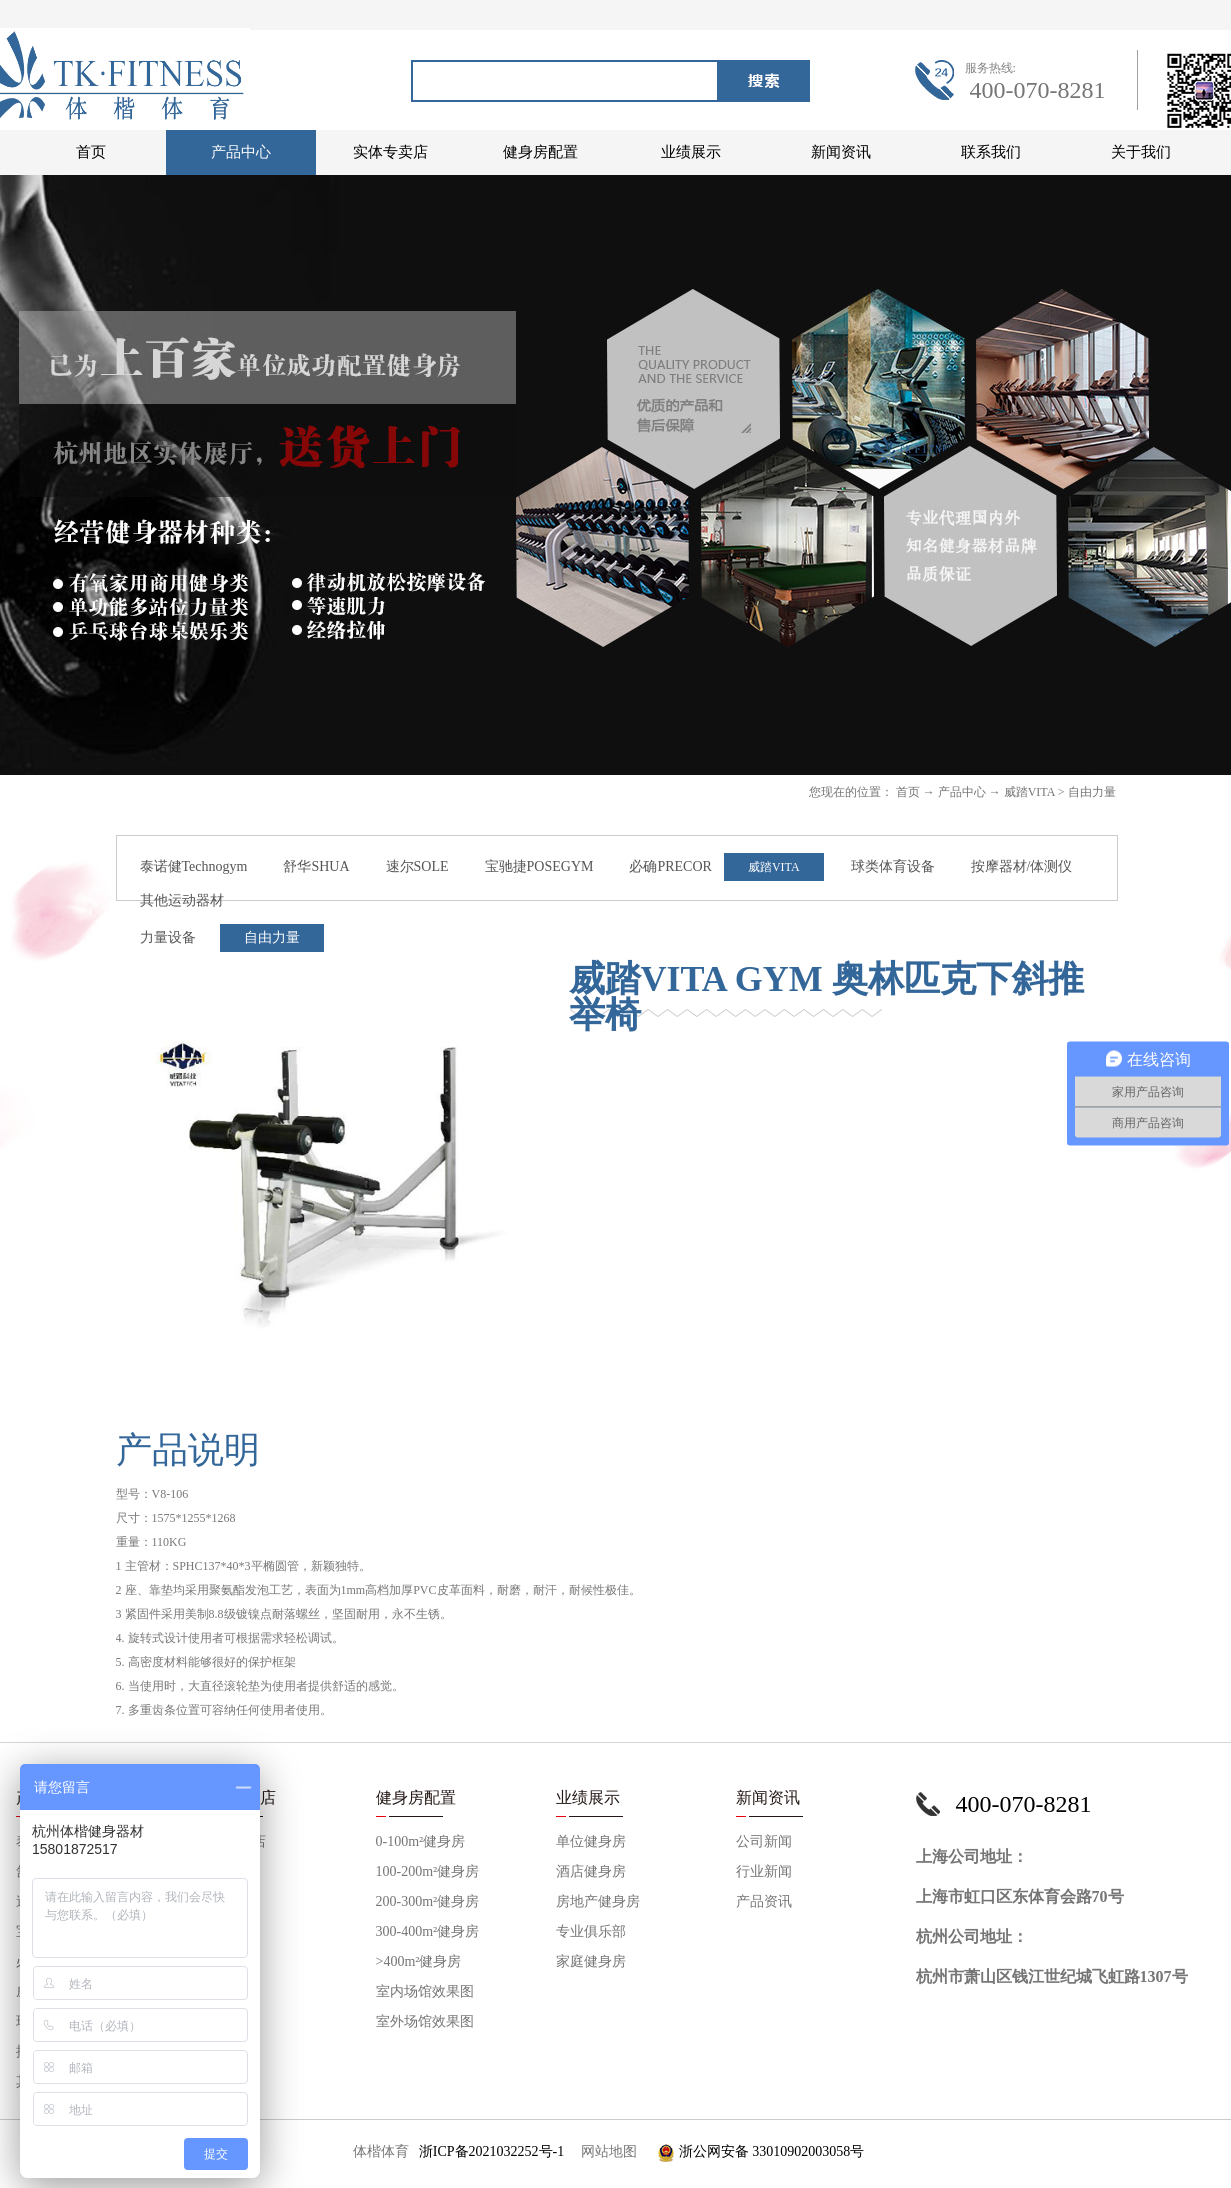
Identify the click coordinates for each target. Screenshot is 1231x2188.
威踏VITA (1029, 792)
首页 (91, 152)
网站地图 (605, 2151)
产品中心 (962, 792)
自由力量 (1092, 792)
